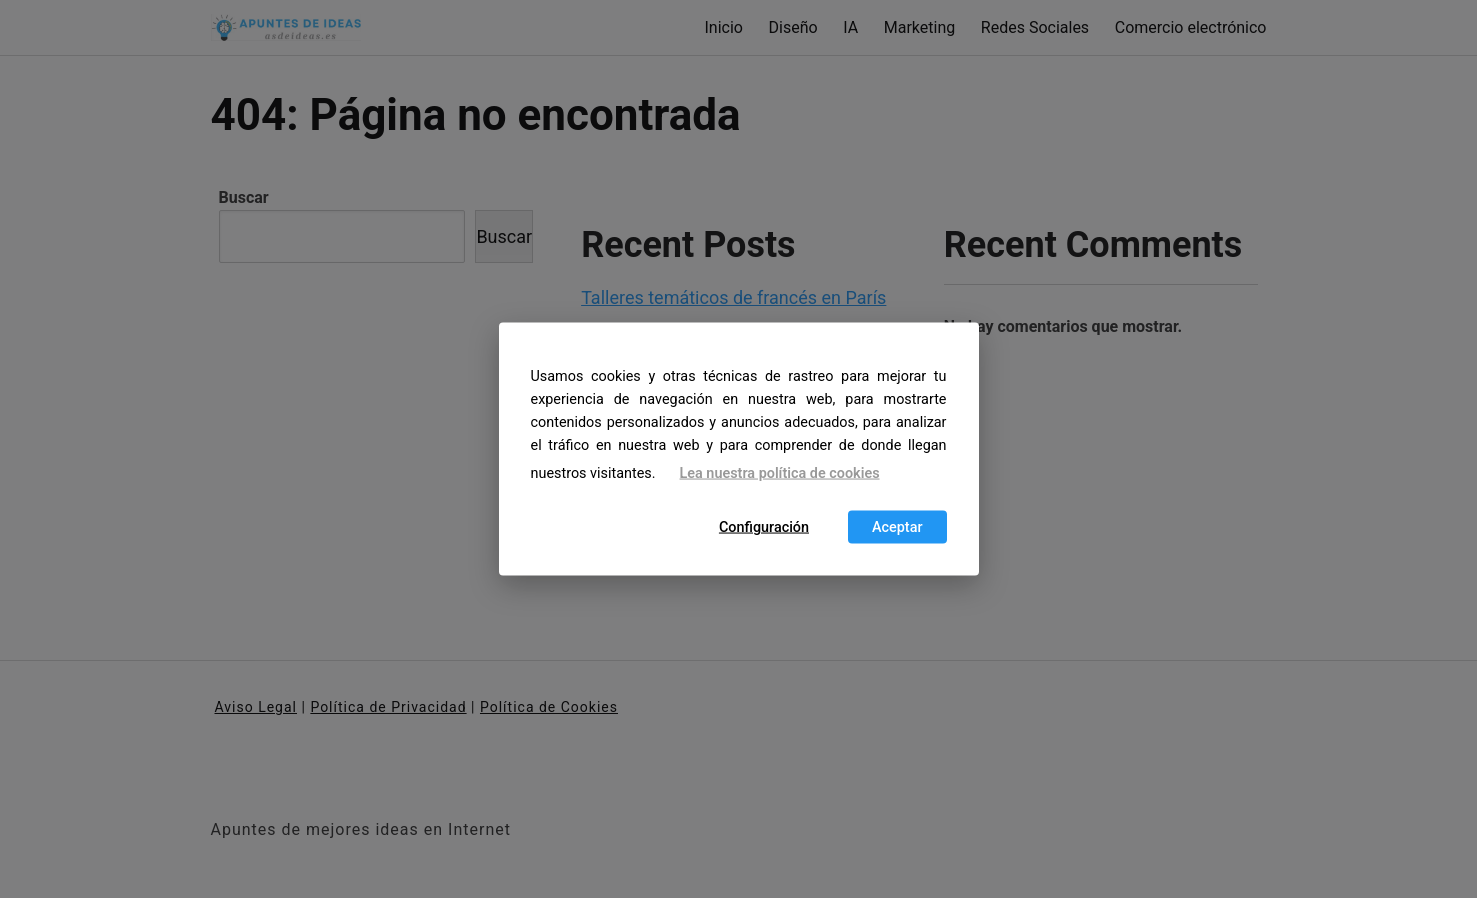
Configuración (764, 526)
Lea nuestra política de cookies (780, 473)
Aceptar (897, 526)
